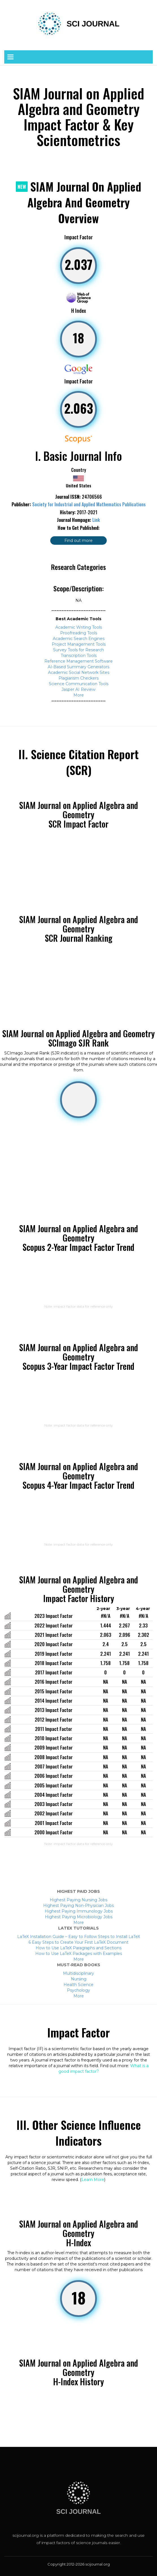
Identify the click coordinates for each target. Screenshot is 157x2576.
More (78, 695)
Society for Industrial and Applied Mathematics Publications (89, 504)
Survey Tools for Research (78, 649)
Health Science (78, 1984)
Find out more (78, 540)
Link (96, 519)
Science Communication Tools (78, 683)
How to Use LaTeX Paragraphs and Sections (78, 1947)
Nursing (78, 1979)
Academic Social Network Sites (78, 672)
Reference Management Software (78, 661)
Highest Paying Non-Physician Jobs (78, 1905)
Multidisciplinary (78, 1973)
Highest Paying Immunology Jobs (79, 1911)
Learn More (92, 2179)
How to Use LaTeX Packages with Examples (78, 1953)
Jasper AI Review (78, 689)
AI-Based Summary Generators (78, 666)
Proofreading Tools (78, 632)
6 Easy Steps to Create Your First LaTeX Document (78, 1942)
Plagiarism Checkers (78, 678)
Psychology (78, 1990)
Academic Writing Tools (78, 627)
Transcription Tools (79, 655)
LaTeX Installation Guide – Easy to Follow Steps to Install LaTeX (78, 1936)
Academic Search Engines (78, 638)
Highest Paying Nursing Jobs (78, 1899)
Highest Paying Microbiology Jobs (78, 1916)
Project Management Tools (79, 644)
